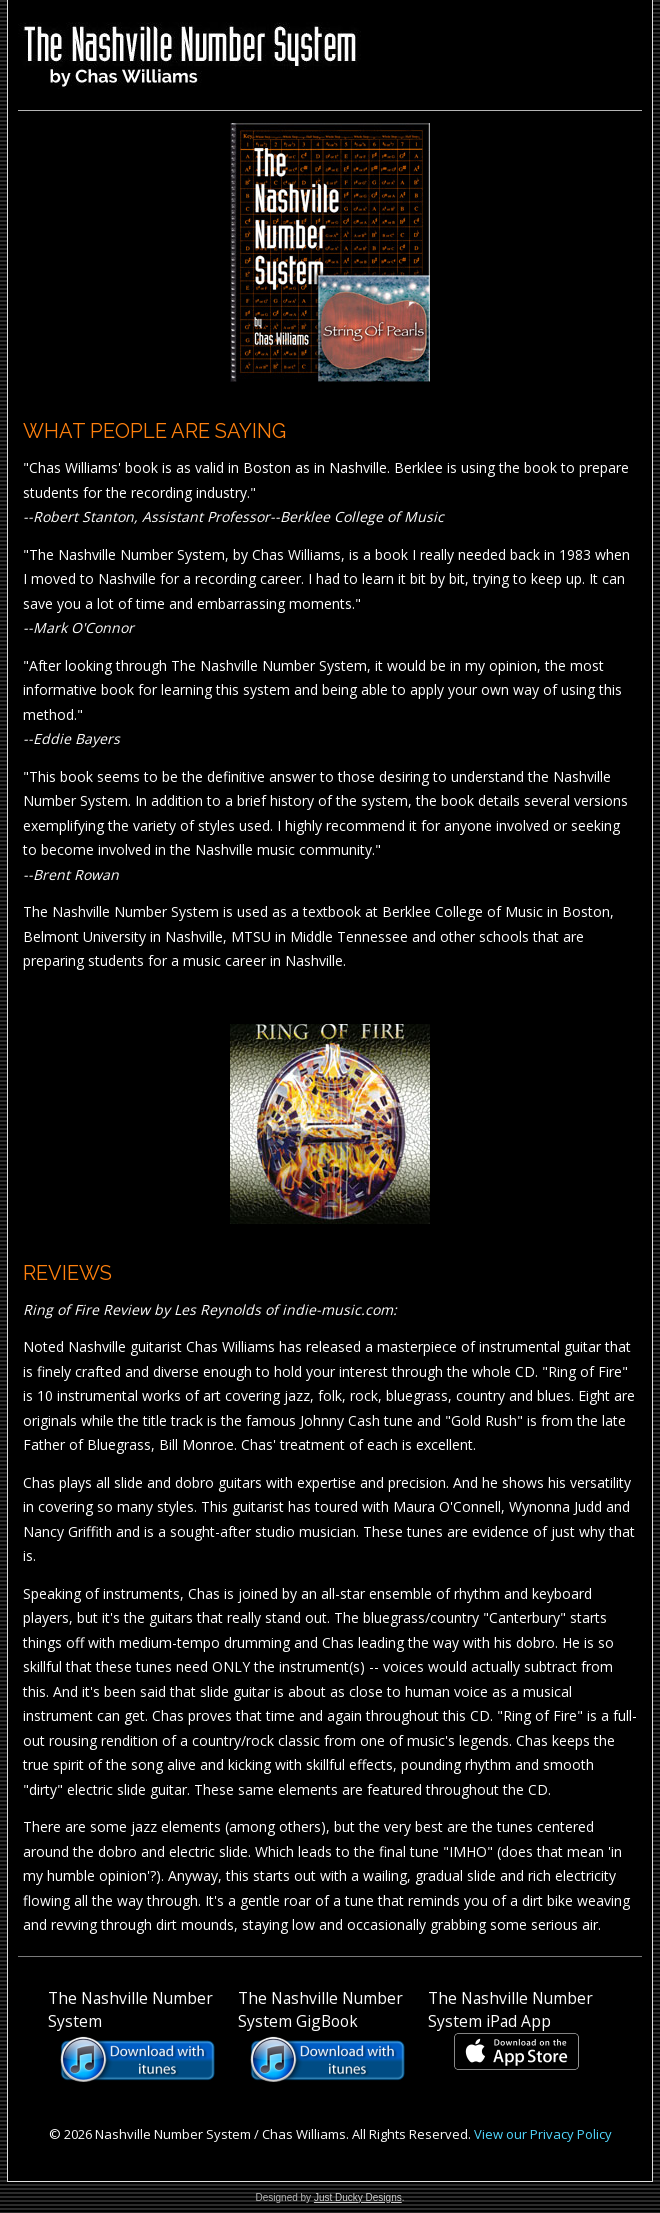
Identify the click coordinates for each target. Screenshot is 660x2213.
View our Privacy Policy (543, 2134)
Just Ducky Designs (358, 2197)
